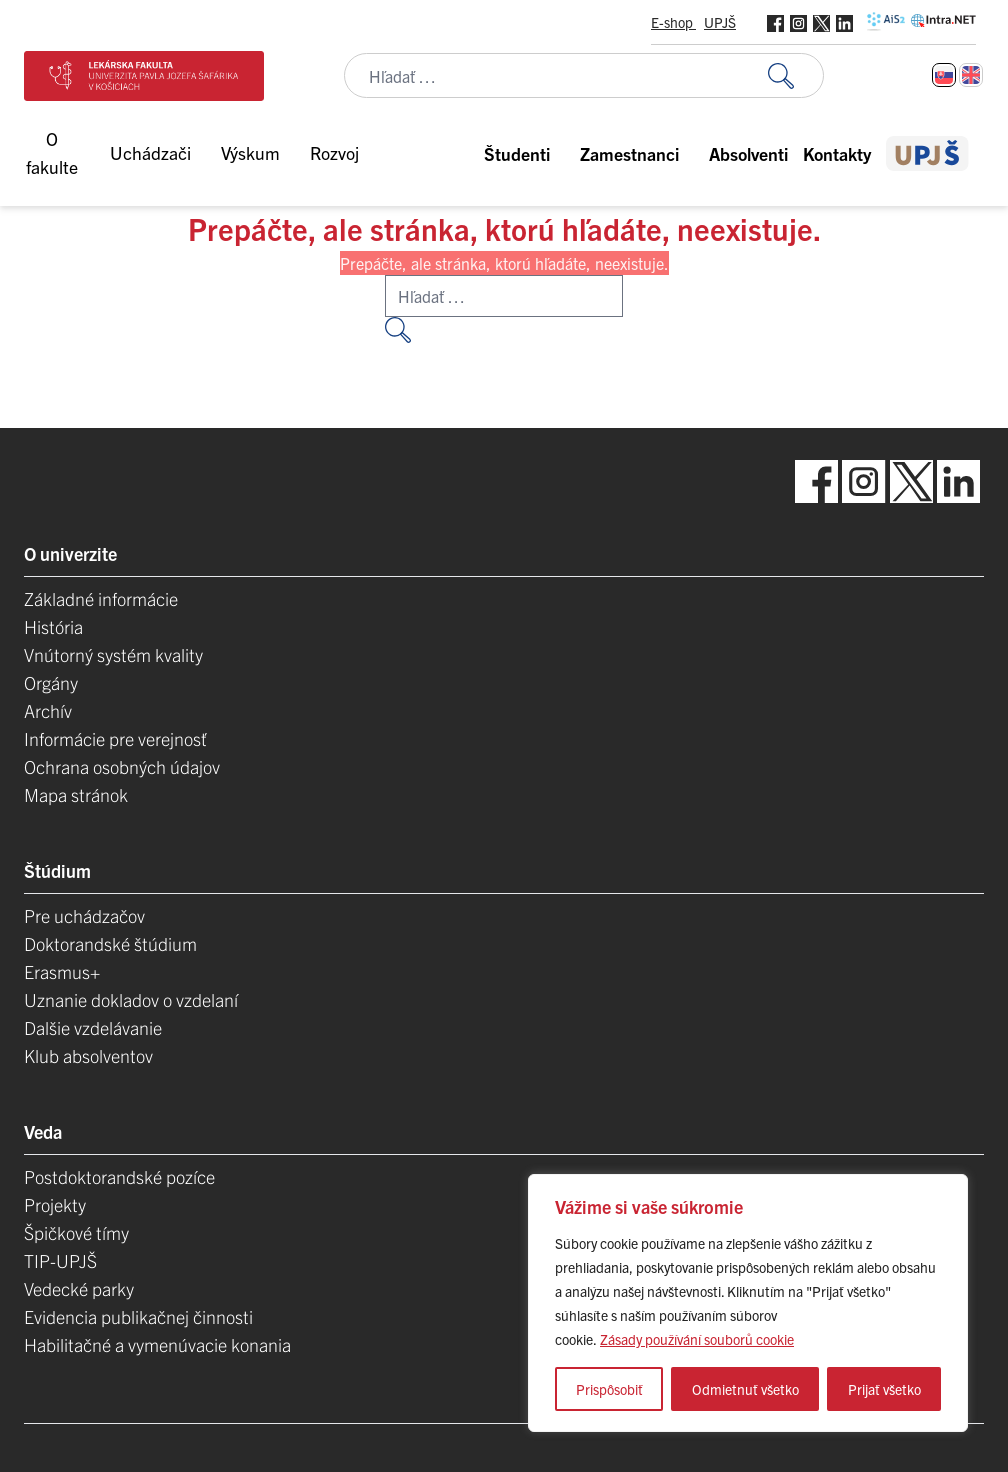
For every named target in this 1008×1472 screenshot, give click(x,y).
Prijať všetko (884, 1389)
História (53, 626)
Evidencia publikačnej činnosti (138, 1316)
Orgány (51, 682)
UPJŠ (720, 22)
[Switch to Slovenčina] (944, 75)
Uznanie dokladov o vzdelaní (131, 999)
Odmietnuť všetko (745, 1389)
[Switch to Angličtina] (971, 75)
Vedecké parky (79, 1288)
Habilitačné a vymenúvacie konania (157, 1344)
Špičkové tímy (76, 1232)
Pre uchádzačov (84, 915)
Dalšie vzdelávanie (93, 1027)
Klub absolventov (88, 1055)
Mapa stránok (76, 794)
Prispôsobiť (609, 1389)
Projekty (55, 1204)
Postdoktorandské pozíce (119, 1176)
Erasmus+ (62, 971)
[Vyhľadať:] (796, 75)
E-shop (673, 22)
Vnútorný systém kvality (113, 654)
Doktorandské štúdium (110, 943)
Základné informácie (101, 598)
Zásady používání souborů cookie (697, 1339)
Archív (48, 710)
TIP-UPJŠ (60, 1260)
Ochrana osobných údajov (122, 766)
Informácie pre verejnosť (115, 738)
